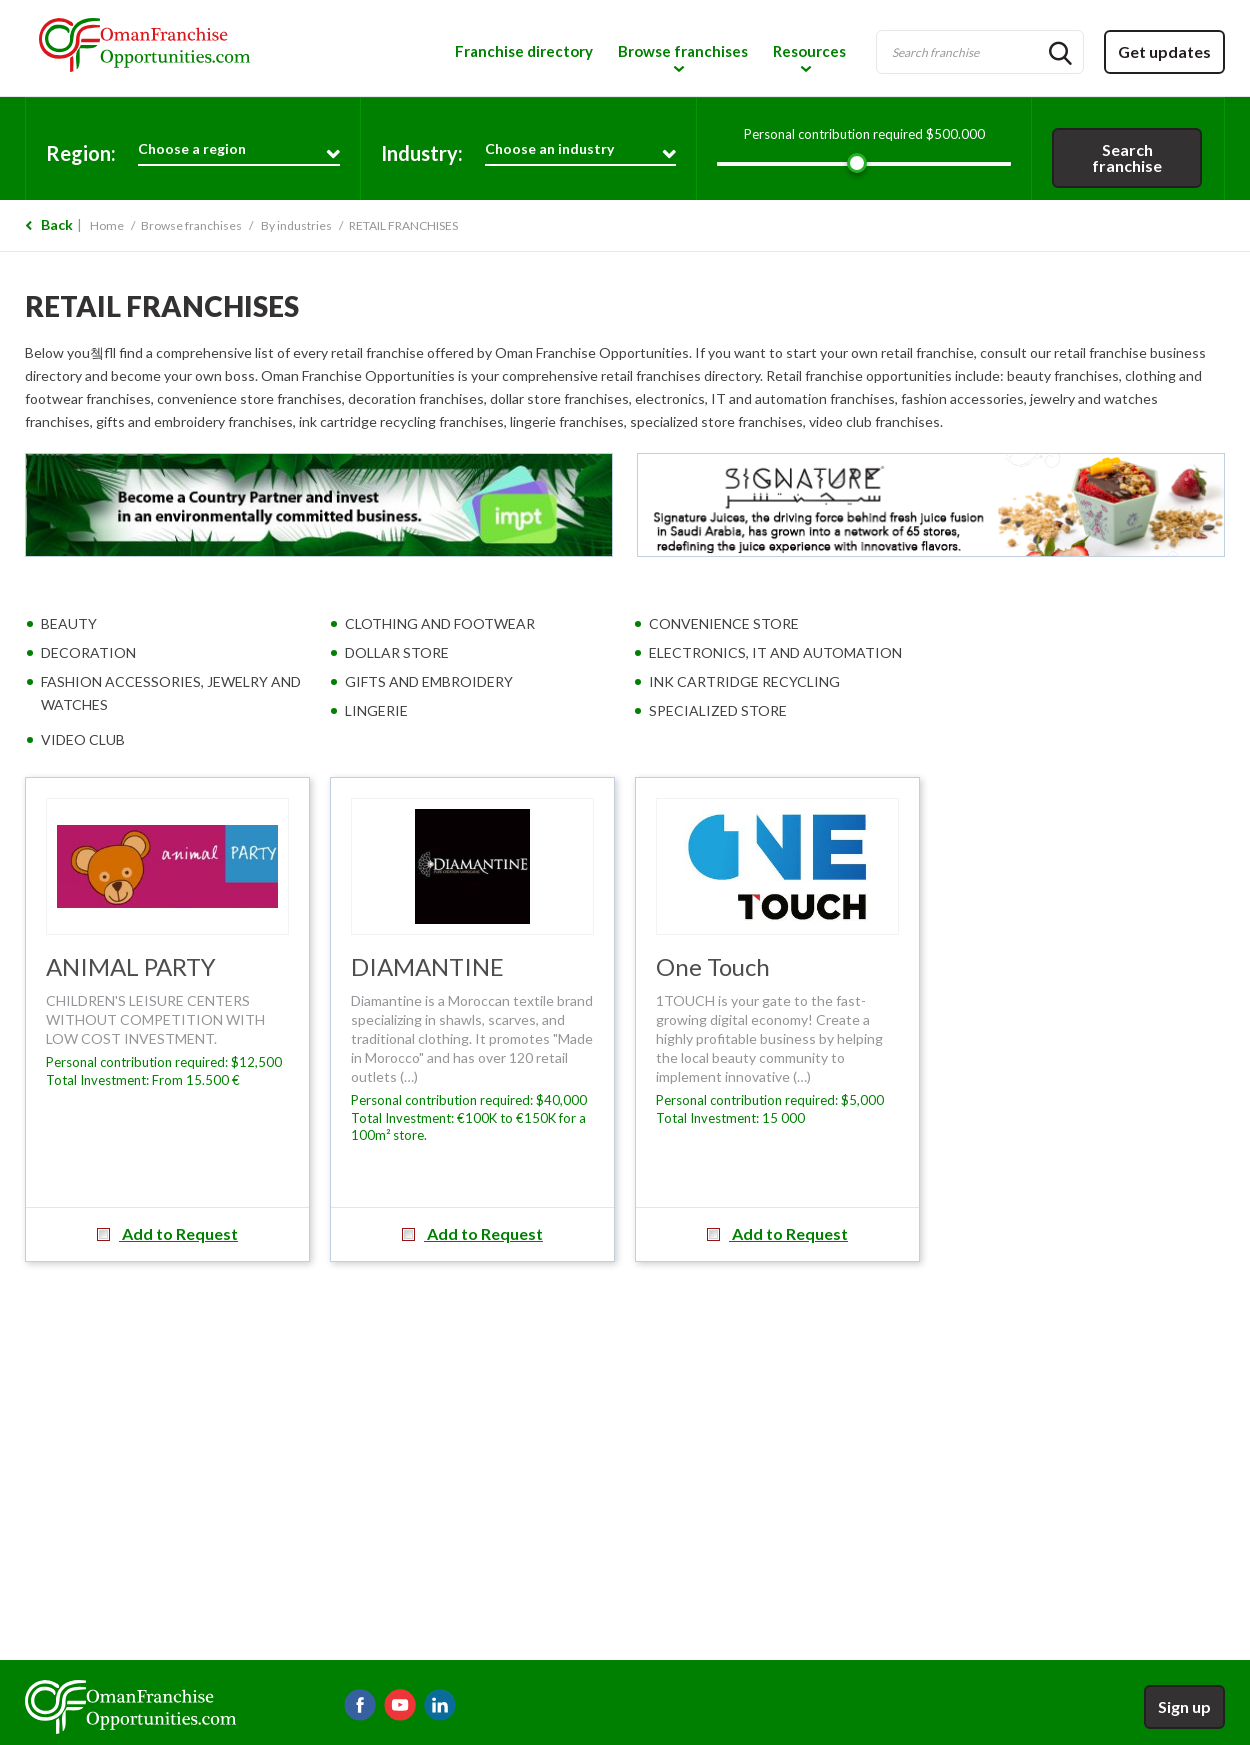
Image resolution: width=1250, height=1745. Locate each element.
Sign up (1184, 1706)
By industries (296, 225)
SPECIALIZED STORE (718, 710)
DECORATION (88, 652)
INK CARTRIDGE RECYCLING (744, 681)
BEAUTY (69, 623)
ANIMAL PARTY (131, 966)
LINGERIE (376, 710)
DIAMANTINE (427, 966)
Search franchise (1127, 157)
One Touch (713, 966)
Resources (809, 51)
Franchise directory (524, 51)
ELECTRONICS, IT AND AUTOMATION (775, 652)
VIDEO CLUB (83, 739)
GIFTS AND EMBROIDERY (429, 681)
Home (107, 225)
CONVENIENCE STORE (724, 623)
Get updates (1164, 51)
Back (57, 224)
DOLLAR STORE (397, 652)
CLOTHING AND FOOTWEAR (440, 623)
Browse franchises (683, 51)
